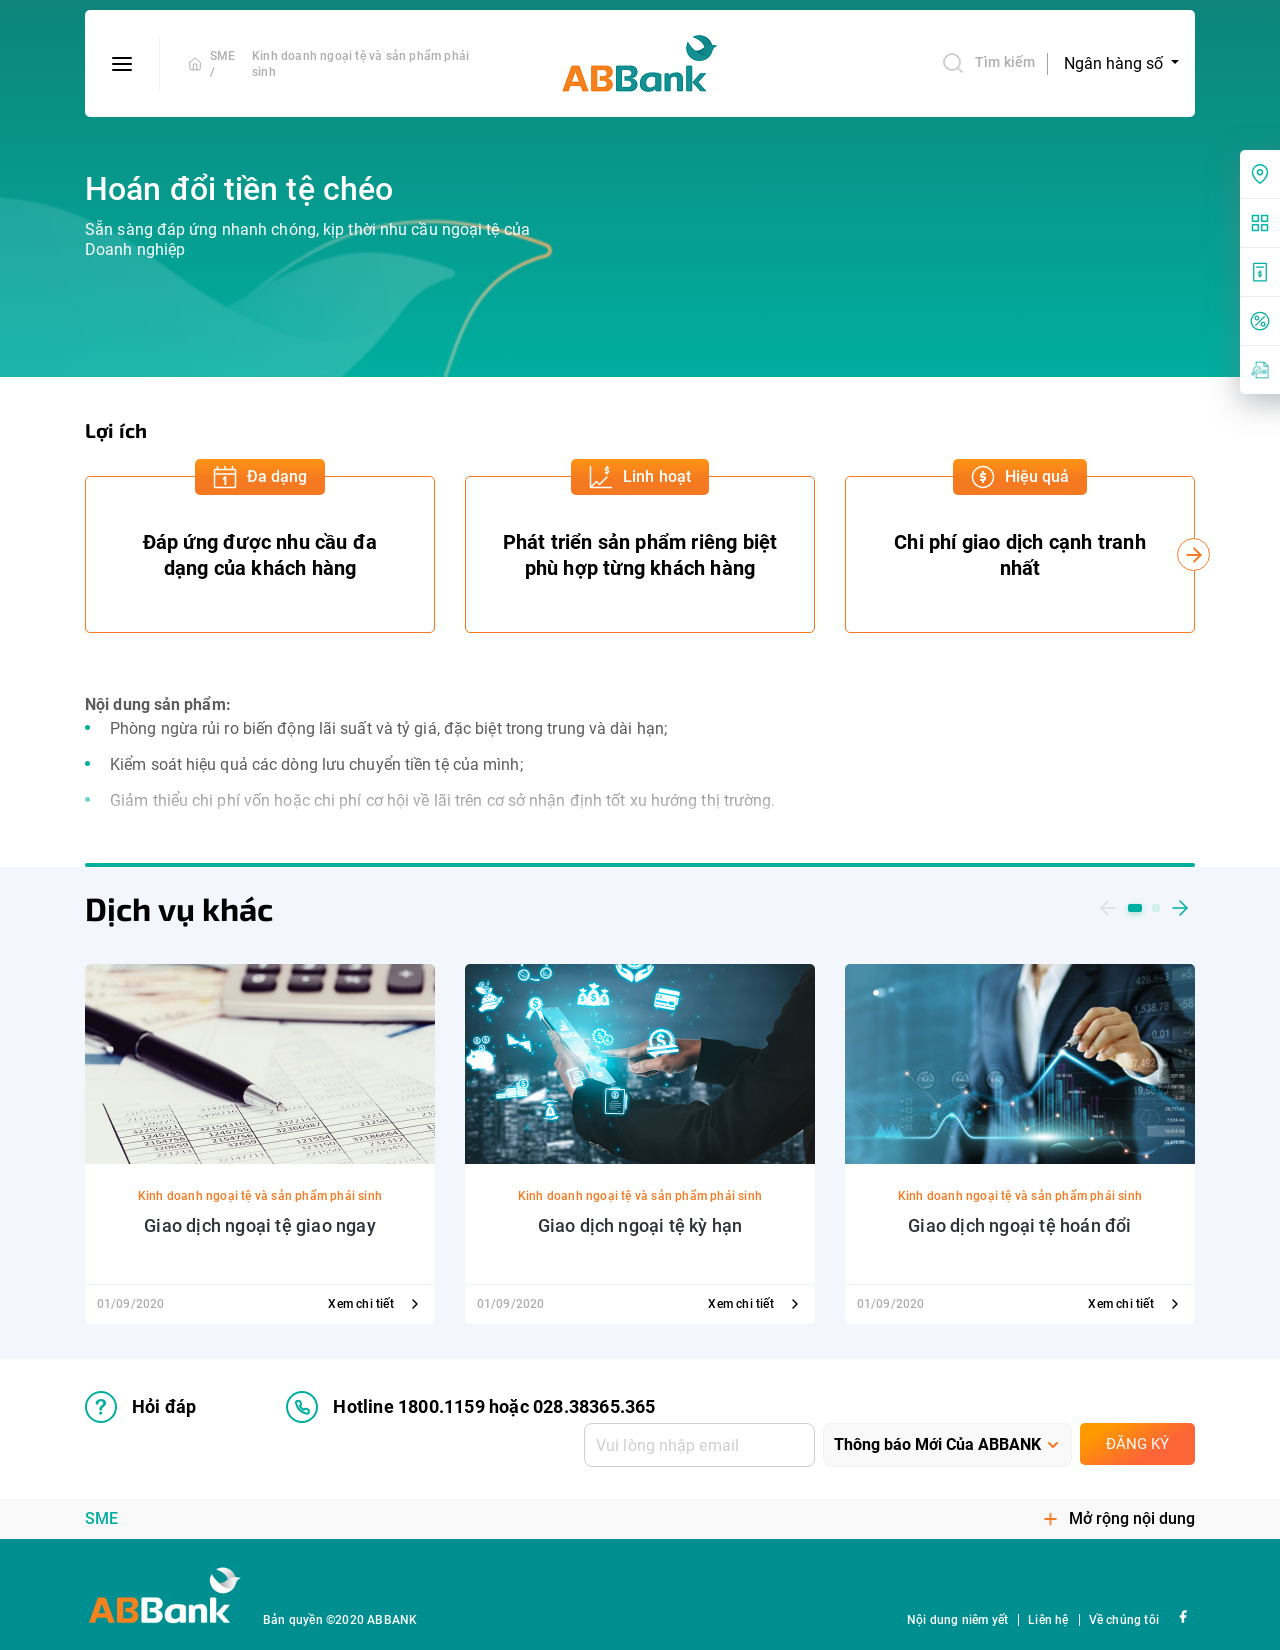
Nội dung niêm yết (957, 1620)
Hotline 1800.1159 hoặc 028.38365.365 (470, 1407)
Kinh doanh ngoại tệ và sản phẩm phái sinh (360, 64)
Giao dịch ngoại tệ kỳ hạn (640, 1225)
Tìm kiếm (988, 63)
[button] (1108, 908)
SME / (223, 64)
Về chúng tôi (1124, 1620)
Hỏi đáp (140, 1407)
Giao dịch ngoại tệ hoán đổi (1019, 1225)
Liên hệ (1048, 1620)
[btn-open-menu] (122, 64)
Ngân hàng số (1115, 63)
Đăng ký (1137, 1444)
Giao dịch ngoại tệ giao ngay (260, 1225)
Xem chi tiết (375, 1304)
